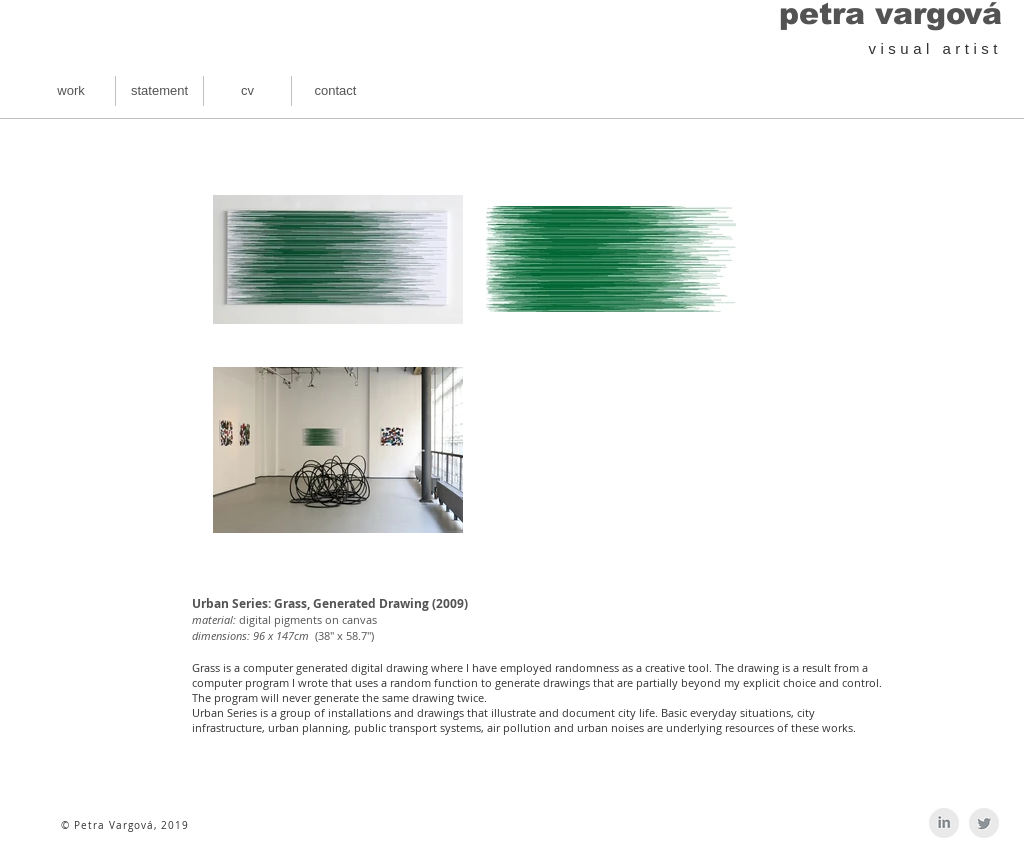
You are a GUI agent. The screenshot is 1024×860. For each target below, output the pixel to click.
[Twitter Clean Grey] (984, 823)
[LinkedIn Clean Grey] (944, 823)
